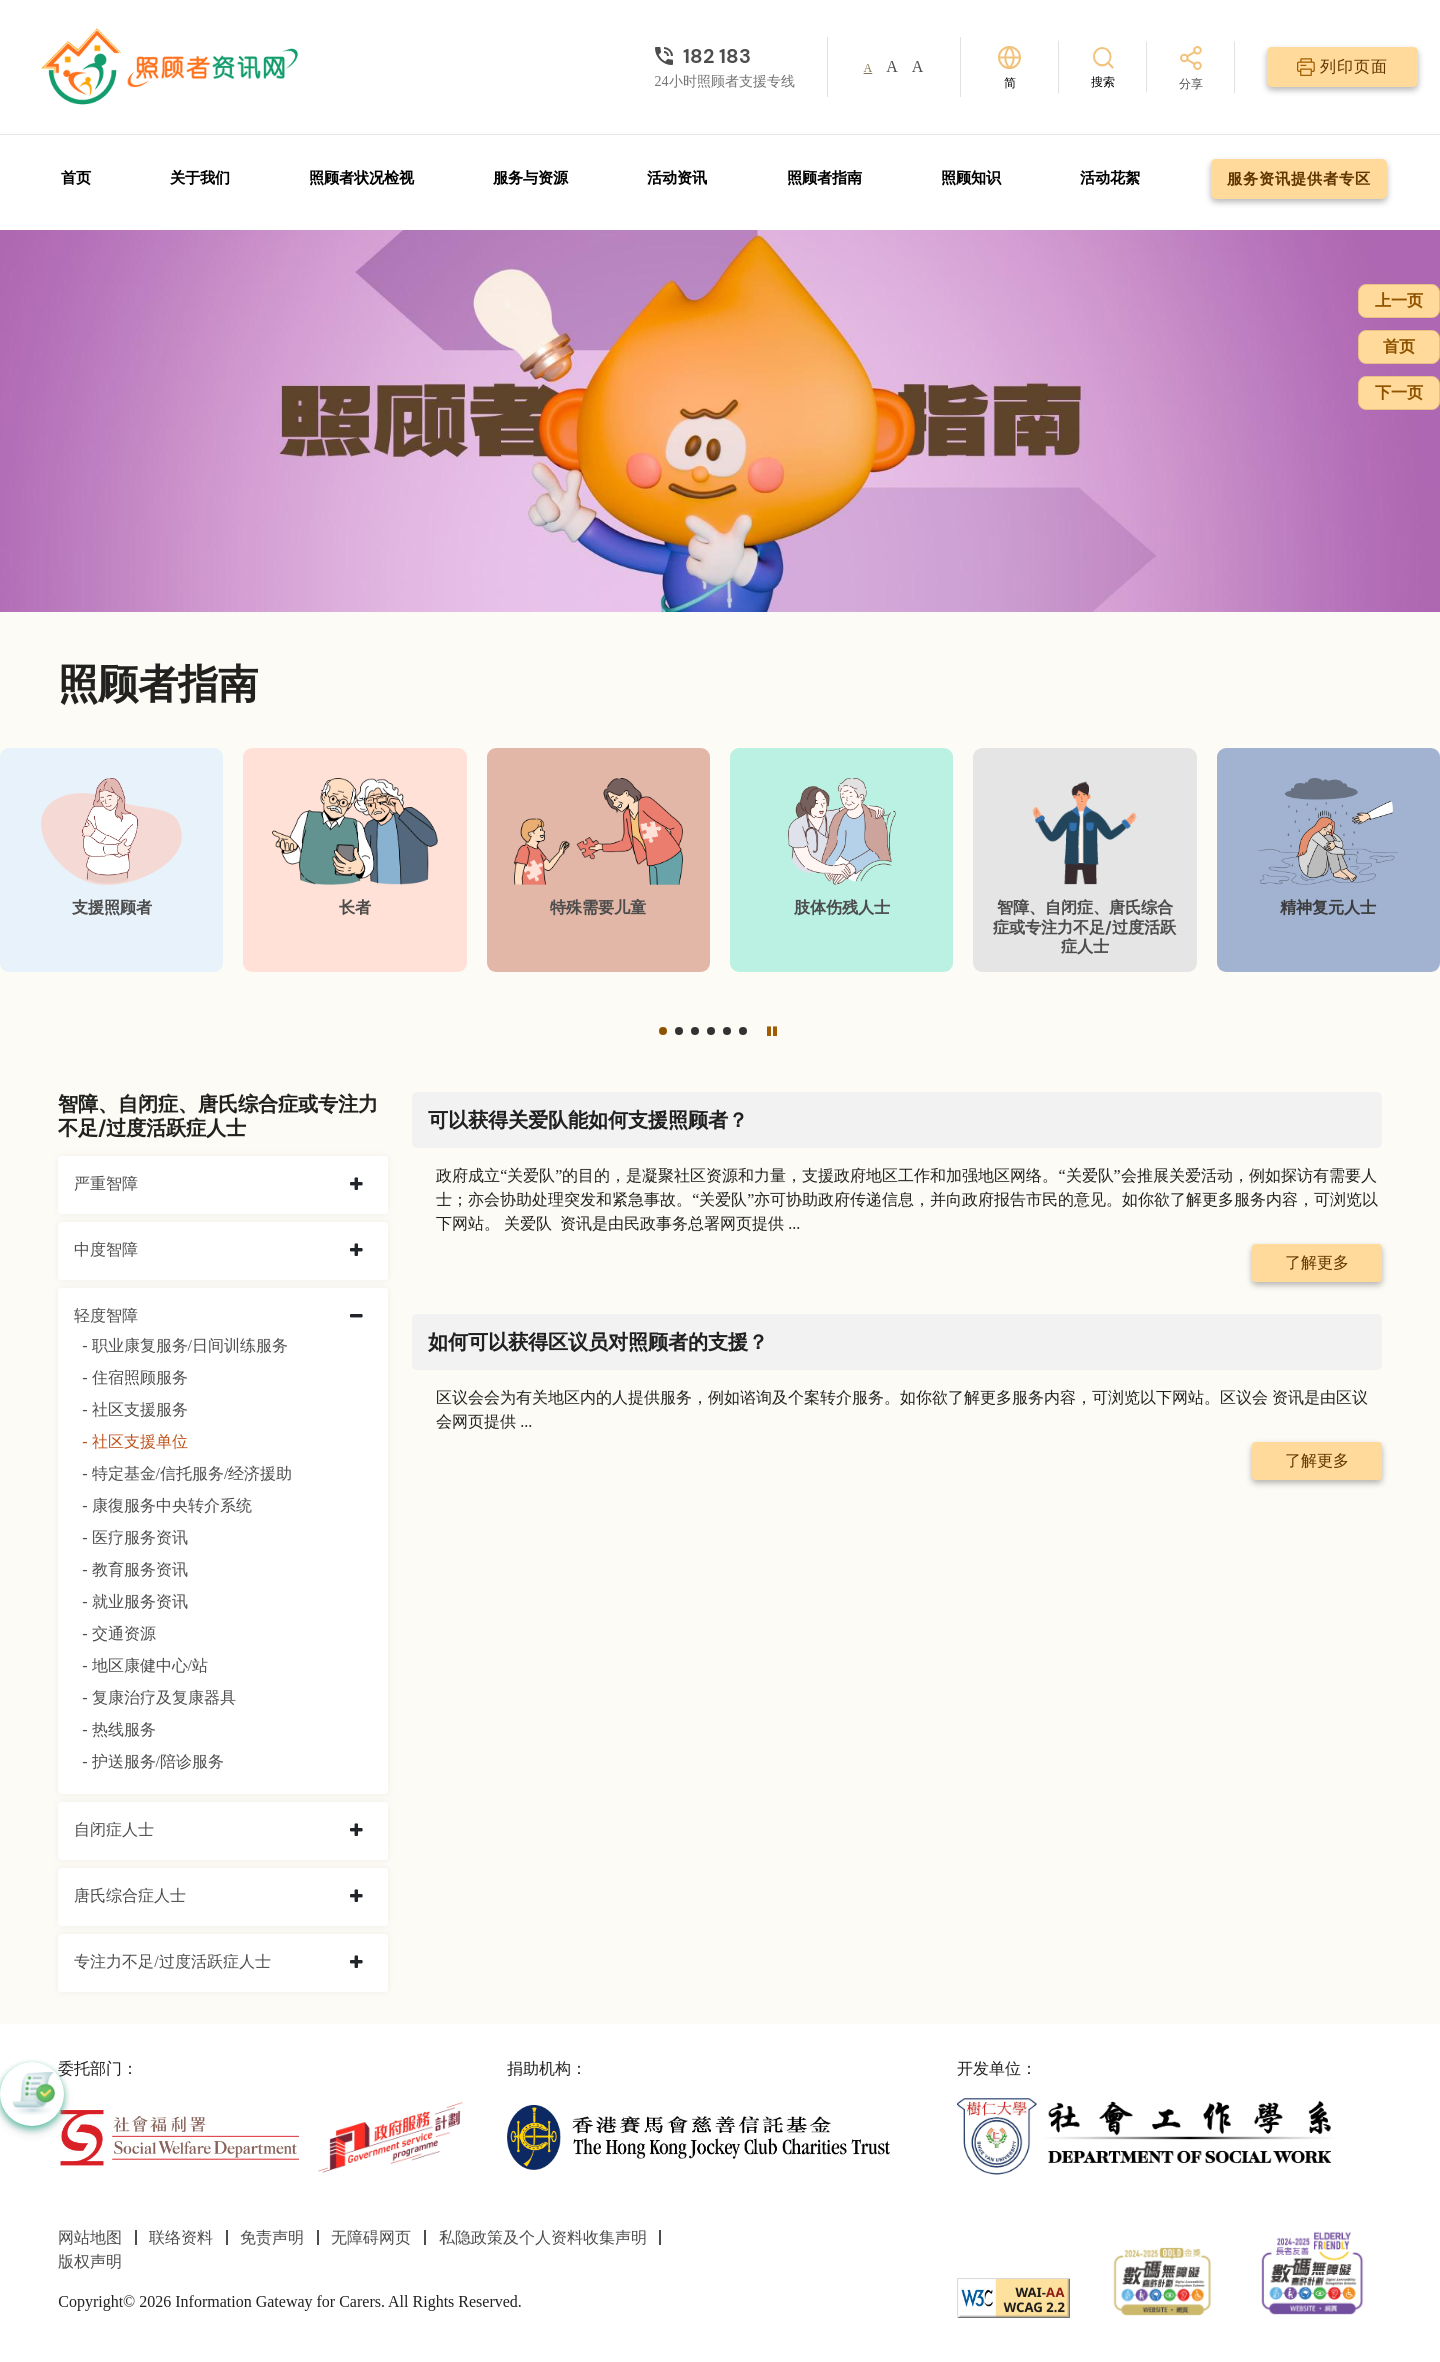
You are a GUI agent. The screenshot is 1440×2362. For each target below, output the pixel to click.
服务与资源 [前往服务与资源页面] (530, 178)
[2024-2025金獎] (1162, 2279)
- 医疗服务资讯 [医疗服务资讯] (134, 1537)
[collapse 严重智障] (356, 1185)
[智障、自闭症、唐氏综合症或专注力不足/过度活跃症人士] (1084, 859)
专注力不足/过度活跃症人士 (172, 1961)
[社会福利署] (178, 2135)
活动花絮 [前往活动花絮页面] (1110, 178)
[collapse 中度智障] (356, 1251)
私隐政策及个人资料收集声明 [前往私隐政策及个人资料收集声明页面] (543, 2237)
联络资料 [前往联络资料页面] (181, 2237)
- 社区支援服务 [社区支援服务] (134, 1409)
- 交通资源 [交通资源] (118, 1633)
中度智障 (106, 1249)
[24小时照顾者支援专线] (725, 56)
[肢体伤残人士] (841, 859)
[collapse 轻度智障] (356, 1317)
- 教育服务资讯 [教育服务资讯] (134, 1569)
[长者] (354, 859)
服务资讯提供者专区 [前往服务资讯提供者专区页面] (1299, 179)
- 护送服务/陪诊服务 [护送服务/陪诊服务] (153, 1761)
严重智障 (106, 1183)
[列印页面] (1342, 67)
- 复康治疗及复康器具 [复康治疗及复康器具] (158, 1697)
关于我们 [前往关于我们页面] (200, 178)
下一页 (1399, 392)
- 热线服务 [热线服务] (118, 1729)
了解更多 (1317, 1262)
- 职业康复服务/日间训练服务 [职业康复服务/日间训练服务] (185, 1345)
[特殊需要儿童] (598, 859)
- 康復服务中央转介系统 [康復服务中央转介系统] (166, 1505)
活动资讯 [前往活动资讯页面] (677, 178)
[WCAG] (1013, 2296)
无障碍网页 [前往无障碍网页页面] (371, 2237)
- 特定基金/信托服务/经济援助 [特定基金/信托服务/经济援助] (187, 1473)
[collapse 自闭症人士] (356, 1831)
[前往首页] (172, 67)
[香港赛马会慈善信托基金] (698, 2135)
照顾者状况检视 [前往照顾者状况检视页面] (361, 178)
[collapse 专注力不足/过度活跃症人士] (356, 1963)
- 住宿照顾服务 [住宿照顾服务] (134, 1377)
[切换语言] (1009, 67)
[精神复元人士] (1328, 859)
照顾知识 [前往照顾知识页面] (971, 178)
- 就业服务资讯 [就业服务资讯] (134, 1601)
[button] (663, 1031)
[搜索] (1103, 66)
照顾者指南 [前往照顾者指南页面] (824, 178)
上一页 (1399, 300)
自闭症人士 (114, 1829)
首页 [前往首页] (76, 178)
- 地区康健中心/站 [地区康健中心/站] (145, 1665)
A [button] (868, 68)
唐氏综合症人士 (130, 1895)
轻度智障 (106, 1315)
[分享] (1191, 69)
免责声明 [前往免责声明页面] (272, 2237)
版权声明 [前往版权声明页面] (90, 2261)
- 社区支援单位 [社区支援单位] (134, 1441)
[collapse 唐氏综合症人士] (356, 1897)
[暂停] (772, 1031)
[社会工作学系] (1148, 2135)
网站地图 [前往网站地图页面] (90, 2237)
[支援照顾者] (111, 859)
